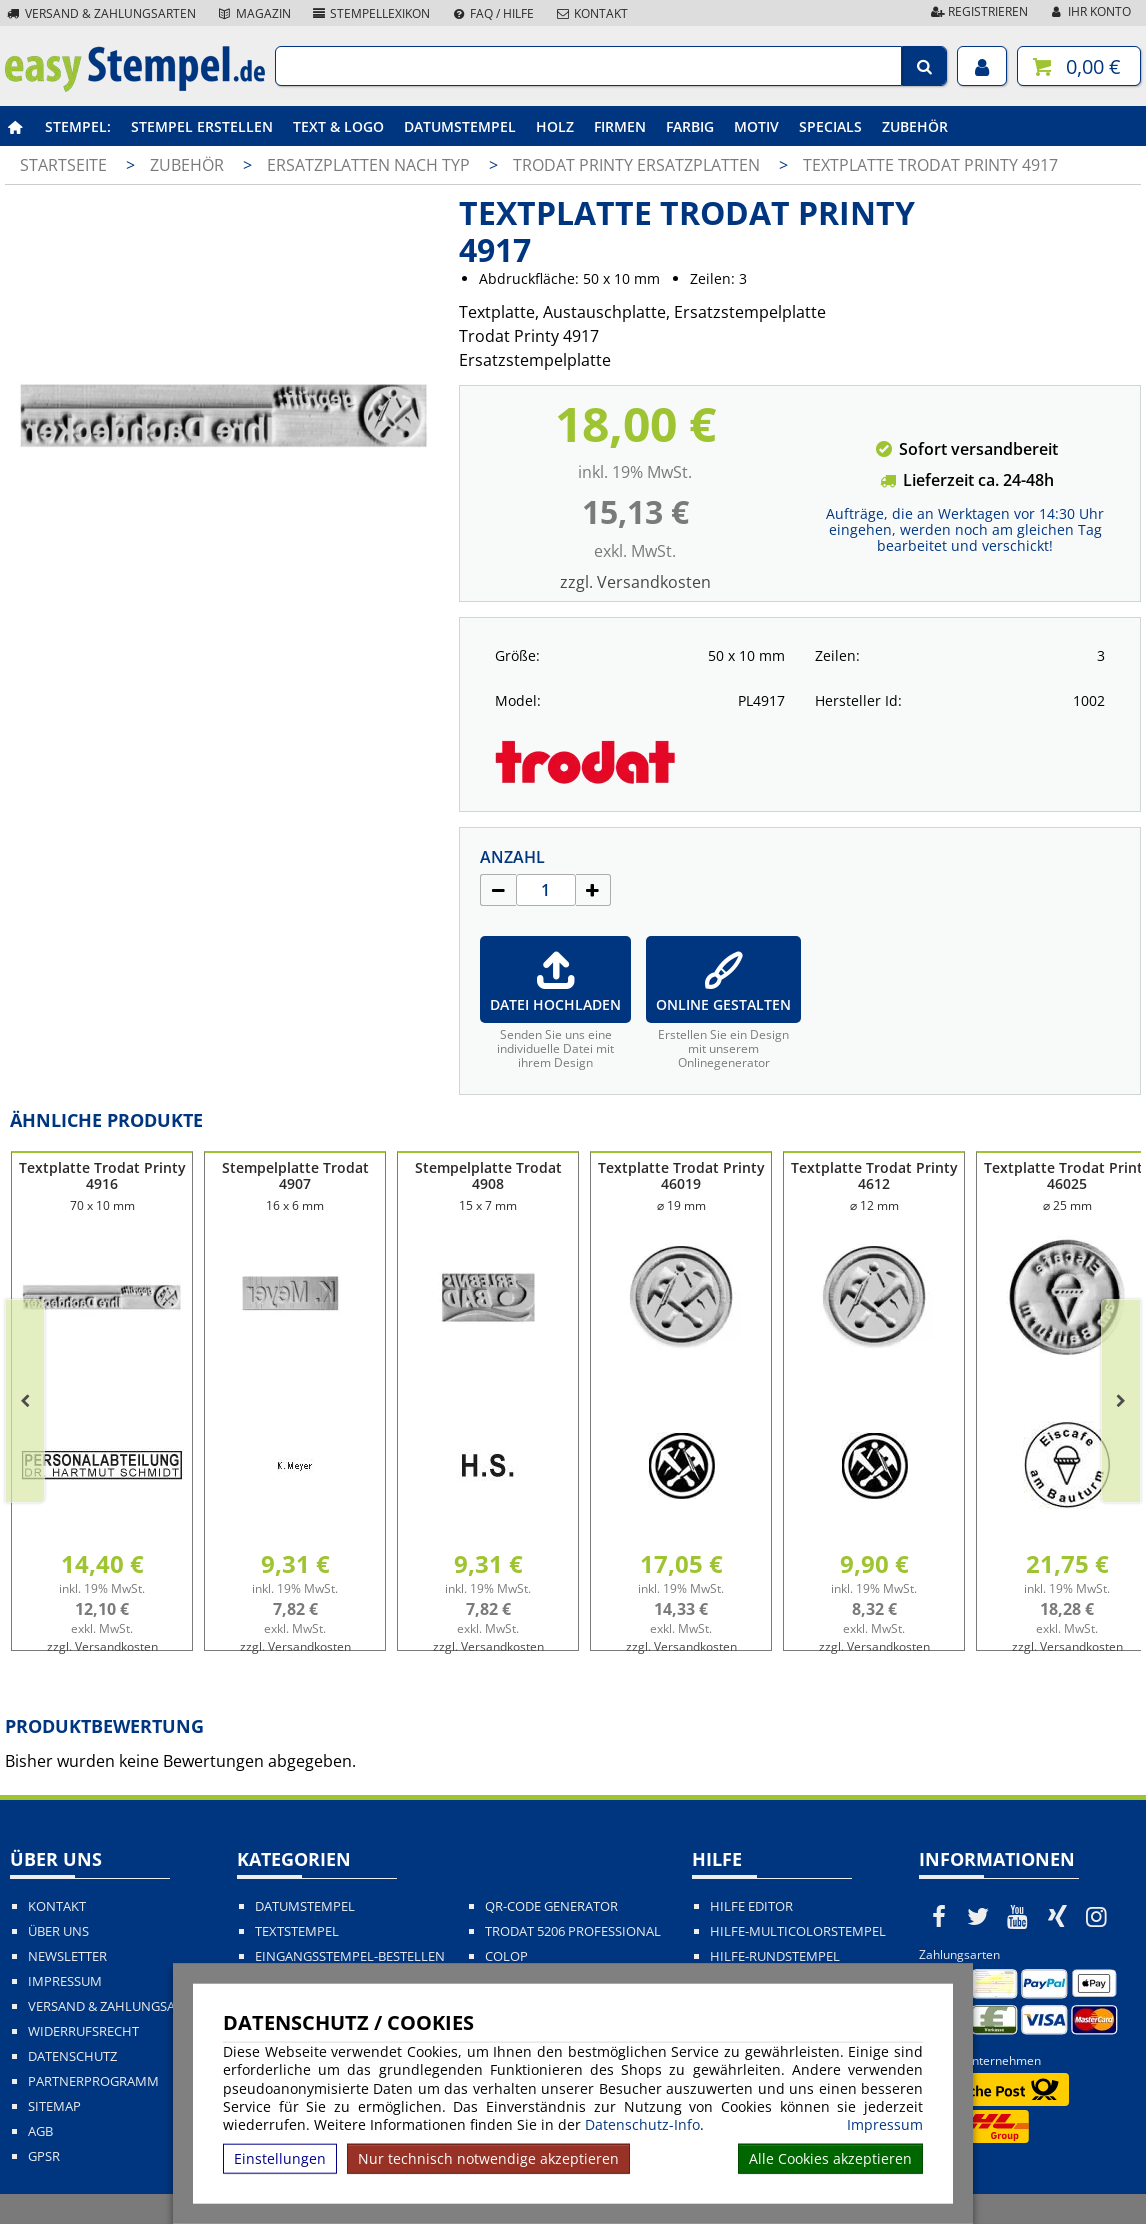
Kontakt (591, 13)
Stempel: (78, 126)
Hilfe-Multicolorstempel (798, 1931)
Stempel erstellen (202, 126)
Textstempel (297, 1931)
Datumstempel (460, 126)
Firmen (620, 126)
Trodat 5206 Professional (573, 1931)
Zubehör (915, 126)
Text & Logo (338, 126)
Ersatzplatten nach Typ (370, 165)
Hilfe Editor (751, 1906)
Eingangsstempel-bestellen (350, 1956)
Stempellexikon (371, 13)
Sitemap (54, 2106)
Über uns (58, 1931)
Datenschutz (72, 2056)
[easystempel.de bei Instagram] (1097, 1916)
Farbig (690, 126)
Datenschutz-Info (642, 2124)
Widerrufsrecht (83, 2031)
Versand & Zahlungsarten (100, 13)
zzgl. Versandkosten (635, 582)
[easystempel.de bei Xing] (1058, 1916)
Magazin (253, 13)
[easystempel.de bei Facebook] (939, 1916)
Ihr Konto (1089, 11)
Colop (506, 1956)
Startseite (63, 165)
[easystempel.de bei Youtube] (1018, 1916)
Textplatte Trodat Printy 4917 (930, 165)
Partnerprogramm (93, 2081)
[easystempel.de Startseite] (135, 86)
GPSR (44, 2156)
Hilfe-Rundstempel (775, 1956)
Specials (830, 126)
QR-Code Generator (551, 1906)
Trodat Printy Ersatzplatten (638, 165)
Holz (555, 126)
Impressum (885, 2125)
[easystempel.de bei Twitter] (978, 1916)
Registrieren (978, 11)
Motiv (756, 126)
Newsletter (67, 1956)
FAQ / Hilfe (492, 13)
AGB (40, 2131)
